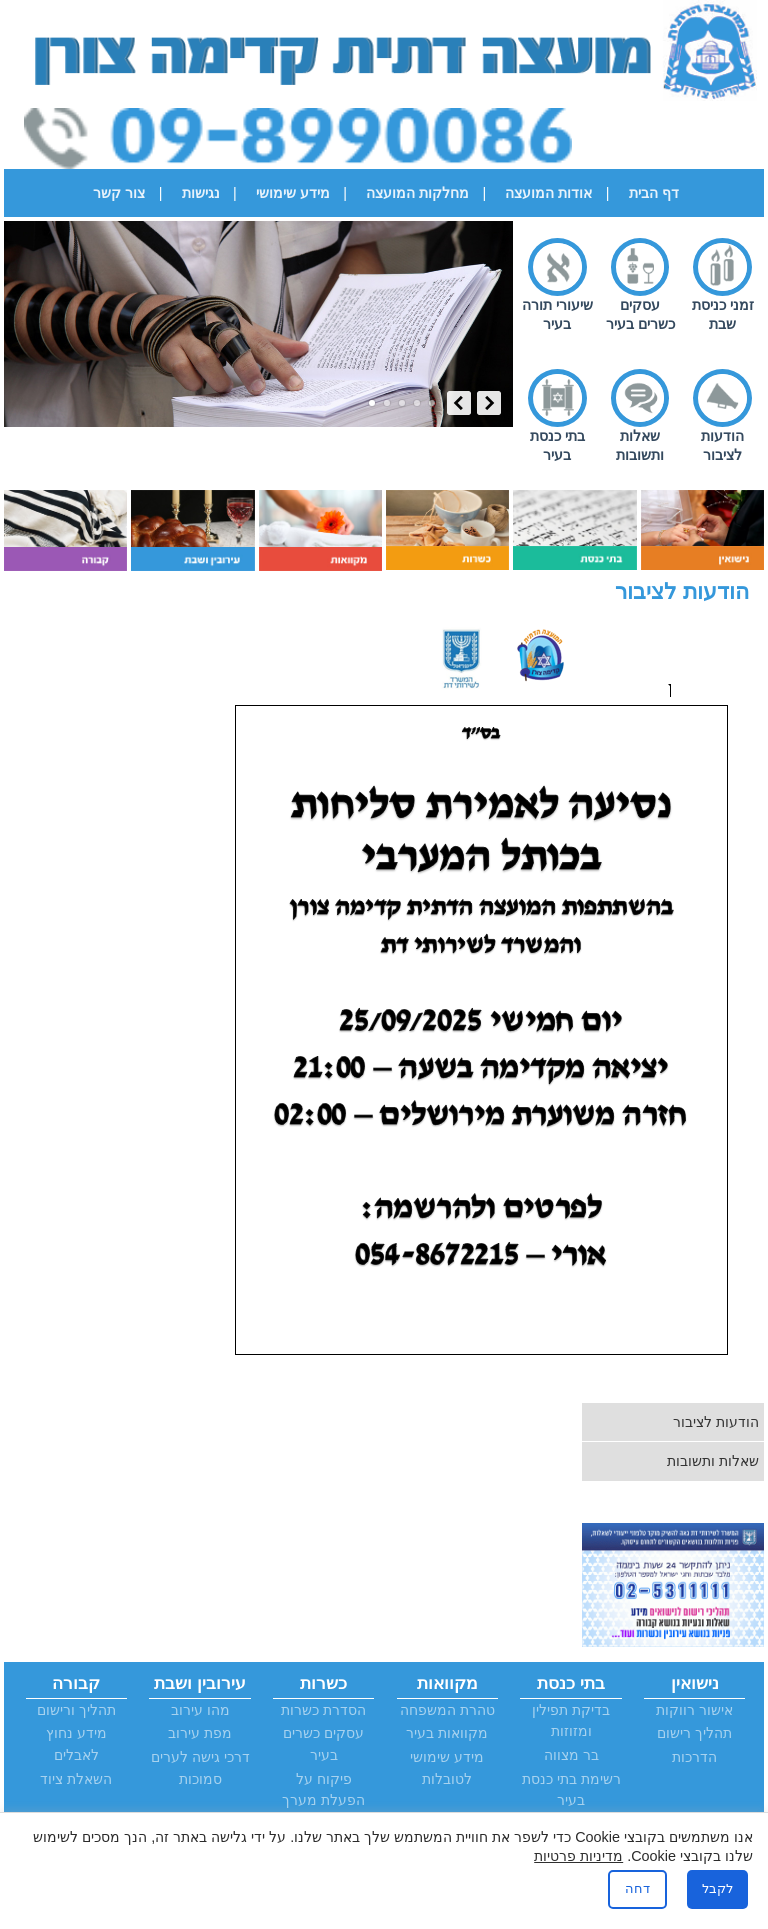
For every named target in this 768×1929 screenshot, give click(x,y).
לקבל (717, 1888)
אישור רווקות (694, 1710)
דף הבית (654, 193)
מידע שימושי (293, 193)
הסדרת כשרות (323, 1710)
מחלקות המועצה (417, 193)
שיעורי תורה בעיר (557, 314)
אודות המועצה (548, 193)
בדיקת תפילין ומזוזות (571, 1721)
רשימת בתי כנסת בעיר (571, 1790)
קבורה (76, 1683)
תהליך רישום (694, 1733)
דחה (637, 1888)
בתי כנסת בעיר (557, 445)
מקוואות (447, 1683)
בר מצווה (571, 1755)
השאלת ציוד (76, 1779)
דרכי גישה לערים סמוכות (200, 1768)
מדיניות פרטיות (578, 1856)
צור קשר (119, 193)
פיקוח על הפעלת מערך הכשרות (323, 1800)
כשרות (323, 1683)
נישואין (695, 1683)
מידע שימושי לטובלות (447, 1768)
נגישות (201, 193)
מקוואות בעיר (447, 1733)
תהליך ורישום (76, 1710)
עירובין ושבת (200, 1683)
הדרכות (694, 1757)
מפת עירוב (200, 1733)
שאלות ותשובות (640, 445)
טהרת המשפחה (447, 1710)
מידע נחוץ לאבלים (76, 1744)
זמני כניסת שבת (723, 314)
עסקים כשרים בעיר (640, 314)
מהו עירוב (200, 1710)
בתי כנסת (571, 1683)
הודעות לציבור (722, 445)
